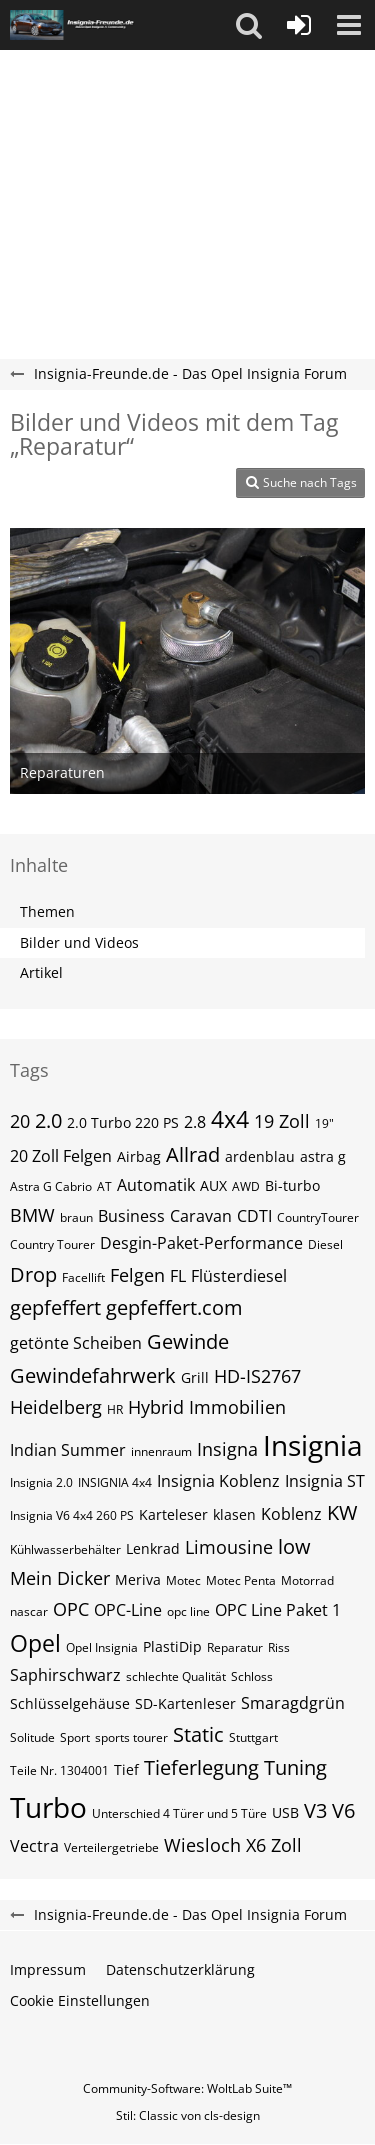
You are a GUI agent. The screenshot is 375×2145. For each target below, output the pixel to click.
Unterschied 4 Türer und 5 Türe (179, 1813)
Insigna (227, 1449)
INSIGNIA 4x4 (115, 1482)
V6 (343, 1810)
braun (76, 1217)
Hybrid (156, 1407)
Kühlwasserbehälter (65, 1549)
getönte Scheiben (76, 1343)
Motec (183, 1580)
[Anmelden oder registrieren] (299, 25)
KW (342, 1512)
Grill (195, 1377)
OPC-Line (128, 1610)
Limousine (229, 1547)
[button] (249, 25)
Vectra (34, 1846)
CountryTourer (318, 1217)
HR (115, 1409)
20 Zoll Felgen (61, 1156)
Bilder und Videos (79, 942)
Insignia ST (325, 1481)
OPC (71, 1609)
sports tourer (131, 1737)
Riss (279, 1647)
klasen (234, 1514)
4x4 (230, 1119)
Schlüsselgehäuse (70, 1703)
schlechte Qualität (176, 1676)
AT (104, 1186)
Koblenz (291, 1514)
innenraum (161, 1451)
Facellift (83, 1277)
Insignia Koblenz (218, 1481)
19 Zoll (282, 1121)
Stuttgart (253, 1737)
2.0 (48, 1120)
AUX (213, 1185)
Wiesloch (202, 1845)
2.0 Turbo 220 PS (123, 1122)
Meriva (138, 1579)
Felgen (137, 1275)
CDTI (254, 1216)
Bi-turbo (292, 1185)
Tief (126, 1769)
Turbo (48, 1807)
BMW (32, 1215)
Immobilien (237, 1407)
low (294, 1546)
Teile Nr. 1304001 (59, 1770)
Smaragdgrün (293, 1703)
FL (178, 1276)
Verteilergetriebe (111, 1847)
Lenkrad (153, 1548)
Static (198, 1734)
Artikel (41, 972)
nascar (29, 1611)
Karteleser (173, 1514)
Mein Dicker (60, 1578)
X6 (256, 1845)
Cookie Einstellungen (80, 2000)
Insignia (313, 1445)
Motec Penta (241, 1580)
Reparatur (235, 1647)
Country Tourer (52, 1244)
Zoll (286, 1845)
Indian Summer (68, 1450)
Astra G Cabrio (51, 1186)
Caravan (201, 1216)
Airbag (139, 1156)
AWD (246, 1186)
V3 (315, 1810)
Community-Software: (187, 2088)
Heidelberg (56, 1407)
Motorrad (307, 1580)
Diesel (325, 1244)
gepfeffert (55, 1307)
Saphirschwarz (65, 1675)
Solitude (32, 1737)
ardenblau (260, 1156)
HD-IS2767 (257, 1376)
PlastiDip (172, 1646)
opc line (188, 1611)
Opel (35, 1643)
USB (285, 1812)
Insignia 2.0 (41, 1482)
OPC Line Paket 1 (278, 1610)
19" (324, 1123)
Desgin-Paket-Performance (201, 1243)
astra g (323, 1156)
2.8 (195, 1122)
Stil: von (188, 2115)
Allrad (193, 1154)
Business (131, 1216)
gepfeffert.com (174, 1307)
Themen (47, 911)
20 (20, 1121)
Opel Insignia (102, 1647)
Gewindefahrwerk (93, 1375)
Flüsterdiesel (239, 1276)
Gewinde (188, 1341)
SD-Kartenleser (185, 1703)
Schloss (252, 1676)
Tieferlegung (201, 1767)
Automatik (156, 1185)
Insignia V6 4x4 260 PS (72, 1515)
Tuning (295, 1767)
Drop (33, 1274)
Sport (75, 1737)
